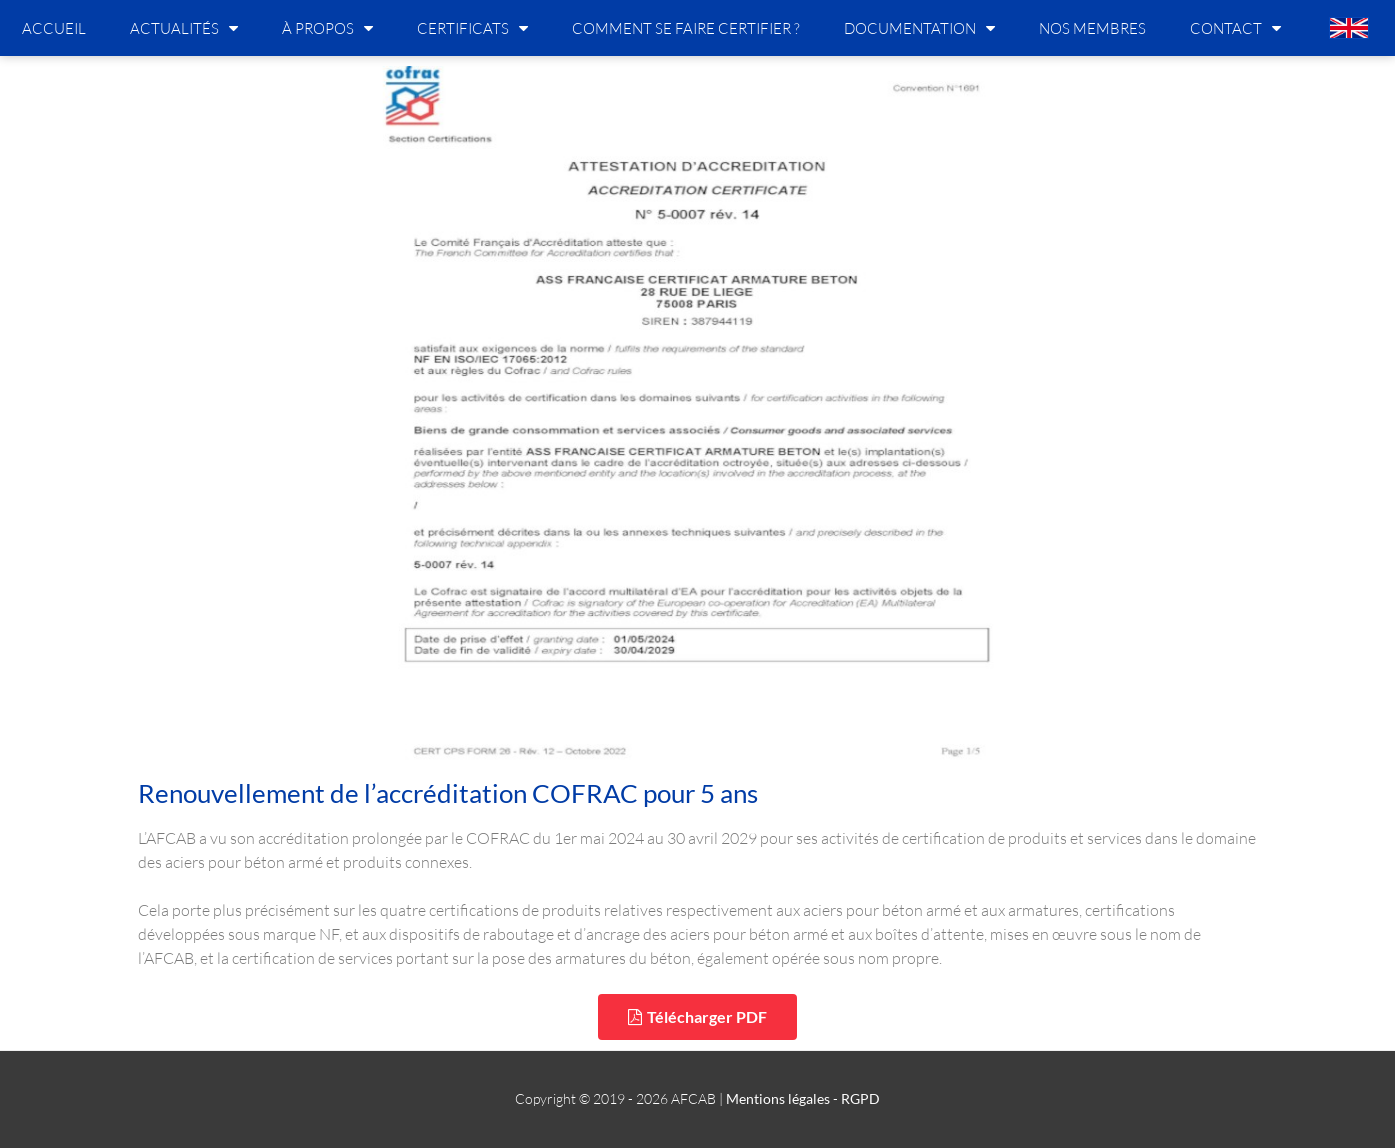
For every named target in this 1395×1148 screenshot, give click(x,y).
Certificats (472, 28)
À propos (327, 28)
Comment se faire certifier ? (686, 28)
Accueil (54, 28)
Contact (1235, 28)
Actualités (184, 28)
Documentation (919, 28)
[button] (697, 1017)
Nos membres (1092, 28)
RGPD (860, 1098)
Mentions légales (778, 1098)
